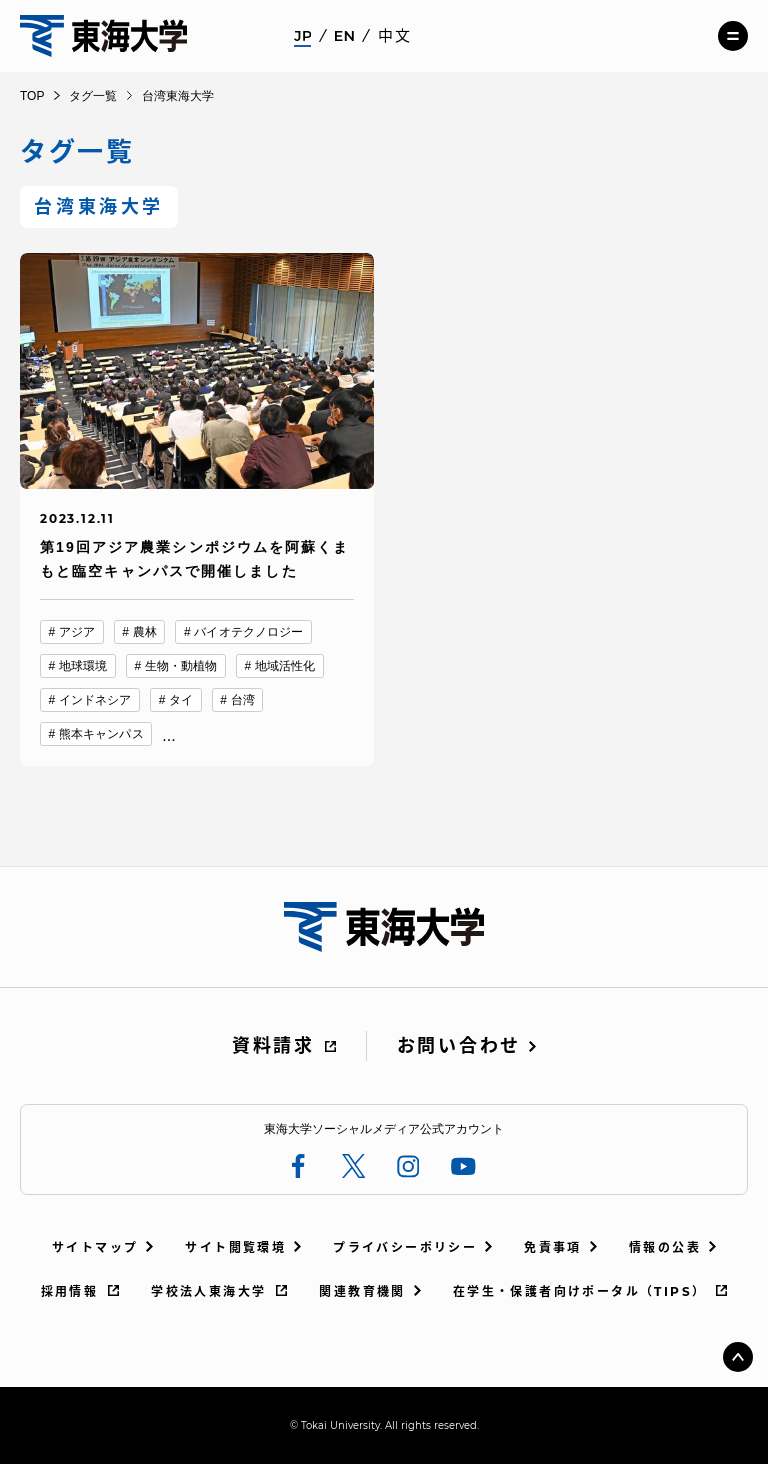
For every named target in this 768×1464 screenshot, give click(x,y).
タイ (181, 700)
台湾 (243, 700)
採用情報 (70, 1291)
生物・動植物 (181, 666)
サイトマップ (95, 1247)
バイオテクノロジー (248, 632)
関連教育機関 (362, 1291)
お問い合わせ (459, 1046)
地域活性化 (285, 666)
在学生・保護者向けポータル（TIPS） (580, 1291)
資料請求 (273, 1046)
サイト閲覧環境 (235, 1247)
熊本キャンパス (101, 734)
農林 (145, 632)
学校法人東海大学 (208, 1291)
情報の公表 (665, 1247)
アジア (77, 632)
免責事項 (553, 1247)
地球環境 (83, 666)
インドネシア (95, 700)
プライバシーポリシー (405, 1247)
